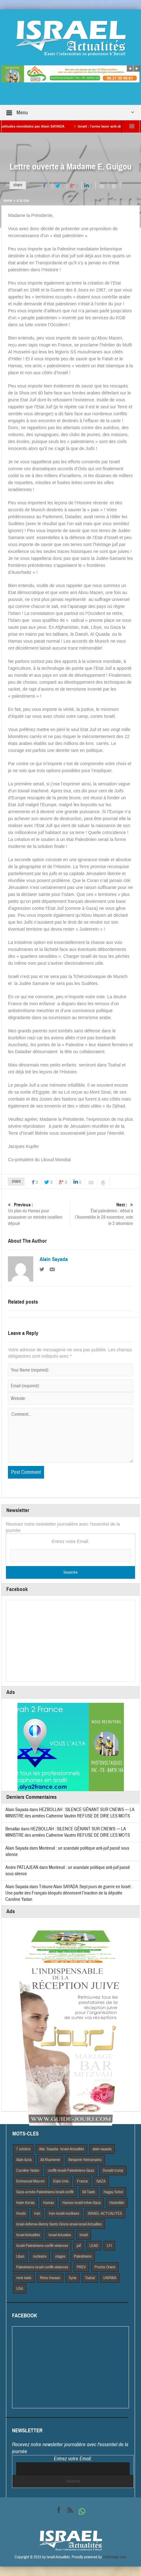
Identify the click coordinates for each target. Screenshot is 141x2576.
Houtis (21, 2213)
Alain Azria (24, 2159)
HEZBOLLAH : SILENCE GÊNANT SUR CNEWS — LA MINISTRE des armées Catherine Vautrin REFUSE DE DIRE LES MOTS (69, 1813)
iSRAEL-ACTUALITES (105, 2213)
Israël (84, 2234)
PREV (81, 2267)
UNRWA (109, 2277)
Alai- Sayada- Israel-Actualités (61, 2149)
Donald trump (113, 2170)
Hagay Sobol (113, 2192)
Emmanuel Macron (30, 2181)
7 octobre (23, 2149)
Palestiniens (83, 2256)
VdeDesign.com (114, 2557)
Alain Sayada (54, 1259)
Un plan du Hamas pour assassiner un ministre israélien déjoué (38, 1214)
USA (19, 2288)
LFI (109, 2245)
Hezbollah (116, 2202)
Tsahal (90, 2277)
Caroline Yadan (27, 2170)
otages (60, 2256)
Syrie (72, 2277)
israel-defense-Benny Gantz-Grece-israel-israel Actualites (59, 2224)
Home (7, 200)
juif (79, 2245)
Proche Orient (104, 2267)
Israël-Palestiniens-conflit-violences (42, 2245)
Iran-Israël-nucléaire (64, 2213)
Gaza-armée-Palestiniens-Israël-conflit (45, 2192)
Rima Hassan (50, 2277)
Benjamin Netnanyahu (85, 2159)
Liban (20, 2256)
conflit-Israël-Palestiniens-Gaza (71, 2170)
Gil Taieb (88, 2192)
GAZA (101, 2181)
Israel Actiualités (28, 2234)
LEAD (93, 2245)
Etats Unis (60, 2181)
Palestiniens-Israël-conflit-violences (42, 2267)
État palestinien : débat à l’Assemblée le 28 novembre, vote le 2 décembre (103, 1214)
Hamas (48, 2202)
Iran (37, 2213)
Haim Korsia (25, 2202)
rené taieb (23, 2277)
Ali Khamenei (50, 2159)
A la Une (22, 200)
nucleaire (40, 2256)
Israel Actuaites (59, 2234)
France (82, 2181)
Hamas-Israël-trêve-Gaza (81, 2202)
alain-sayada (102, 2149)
